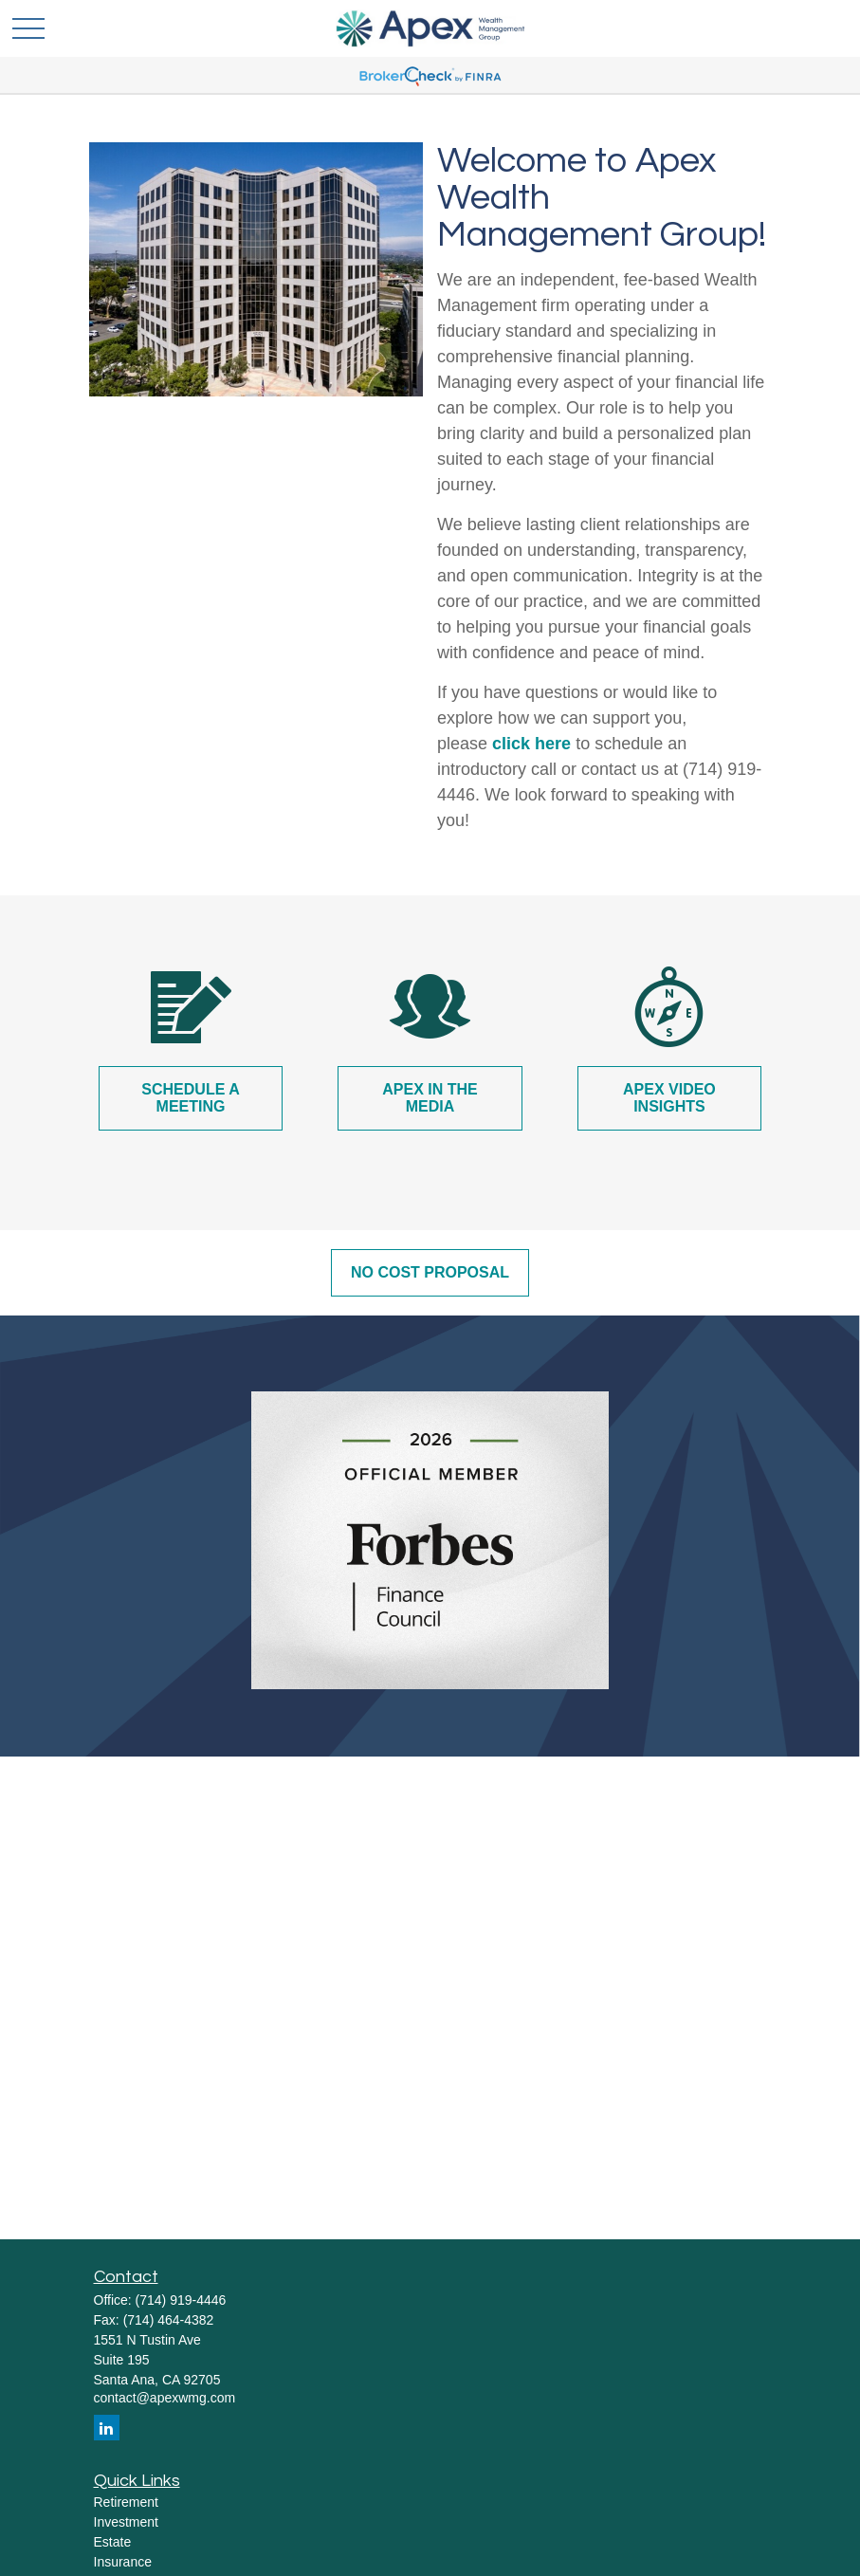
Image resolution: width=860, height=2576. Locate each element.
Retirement (126, 2502)
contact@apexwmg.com (165, 2397)
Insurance (123, 2561)
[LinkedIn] (106, 2427)
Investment (126, 2522)
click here (531, 743)
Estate (113, 2541)
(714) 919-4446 (181, 2300)
